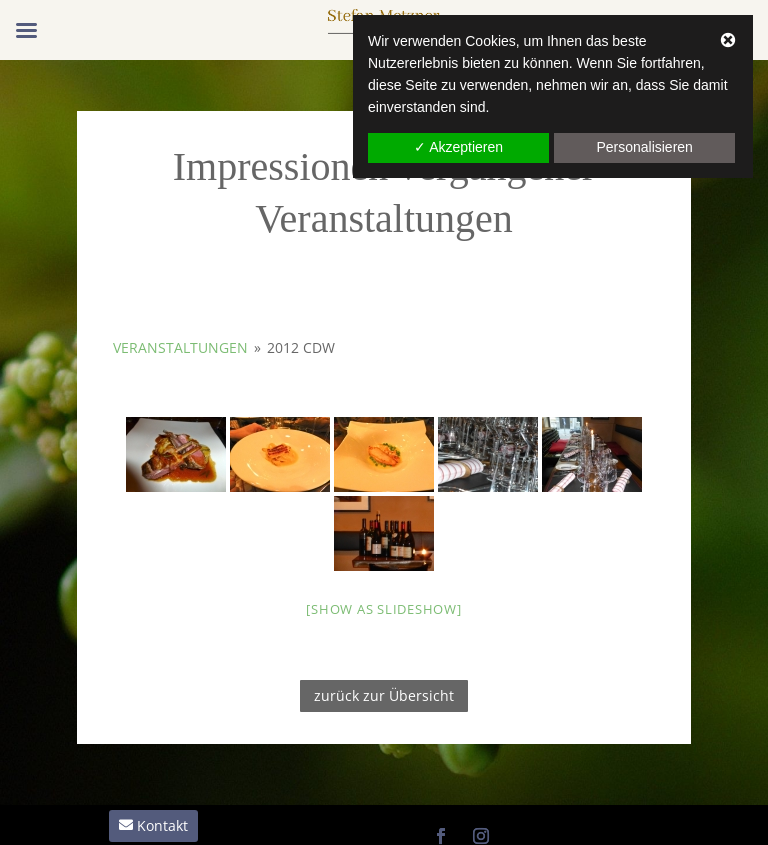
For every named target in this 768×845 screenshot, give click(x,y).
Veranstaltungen (180, 347)
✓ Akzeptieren (458, 147)
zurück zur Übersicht (384, 695)
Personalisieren (644, 147)
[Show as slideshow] (383, 609)
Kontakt (162, 825)
